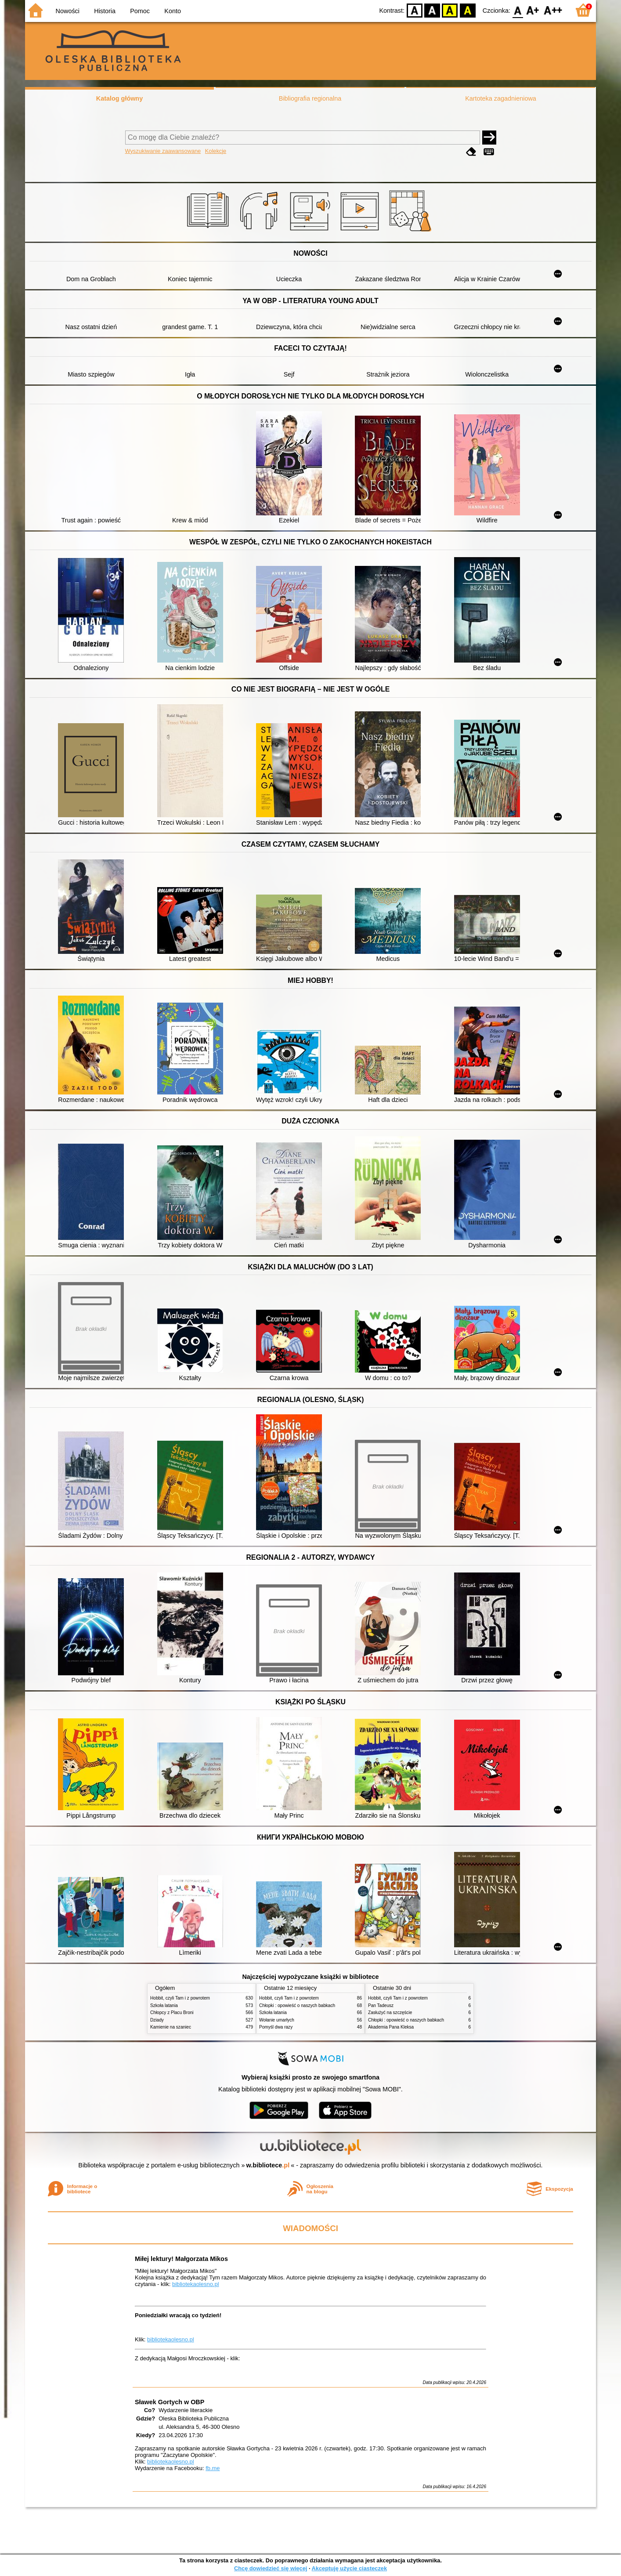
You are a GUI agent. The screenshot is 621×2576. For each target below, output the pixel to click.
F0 (517, 10)
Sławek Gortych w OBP (169, 2402)
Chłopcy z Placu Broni (172, 2012)
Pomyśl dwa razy (275, 2027)
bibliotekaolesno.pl (195, 2284)
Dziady (157, 2020)
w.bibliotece (268, 2165)
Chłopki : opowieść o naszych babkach (297, 2005)
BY (467, 10)
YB (450, 10)
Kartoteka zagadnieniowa (500, 98)
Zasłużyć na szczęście (390, 2012)
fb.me (213, 2468)
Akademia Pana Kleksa (391, 2027)
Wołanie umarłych (276, 2020)
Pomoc (140, 10)
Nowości (67, 10)
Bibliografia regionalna (310, 98)
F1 (533, 10)
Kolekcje (215, 151)
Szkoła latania (164, 2005)
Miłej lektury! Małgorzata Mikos (181, 2258)
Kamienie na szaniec (170, 2027)
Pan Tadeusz (381, 2005)
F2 (553, 10)
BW (432, 10)
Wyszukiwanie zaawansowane (163, 151)
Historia (105, 10)
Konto (172, 10)
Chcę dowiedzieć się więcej (270, 2568)
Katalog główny (119, 98)
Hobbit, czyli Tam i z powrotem (180, 1998)
